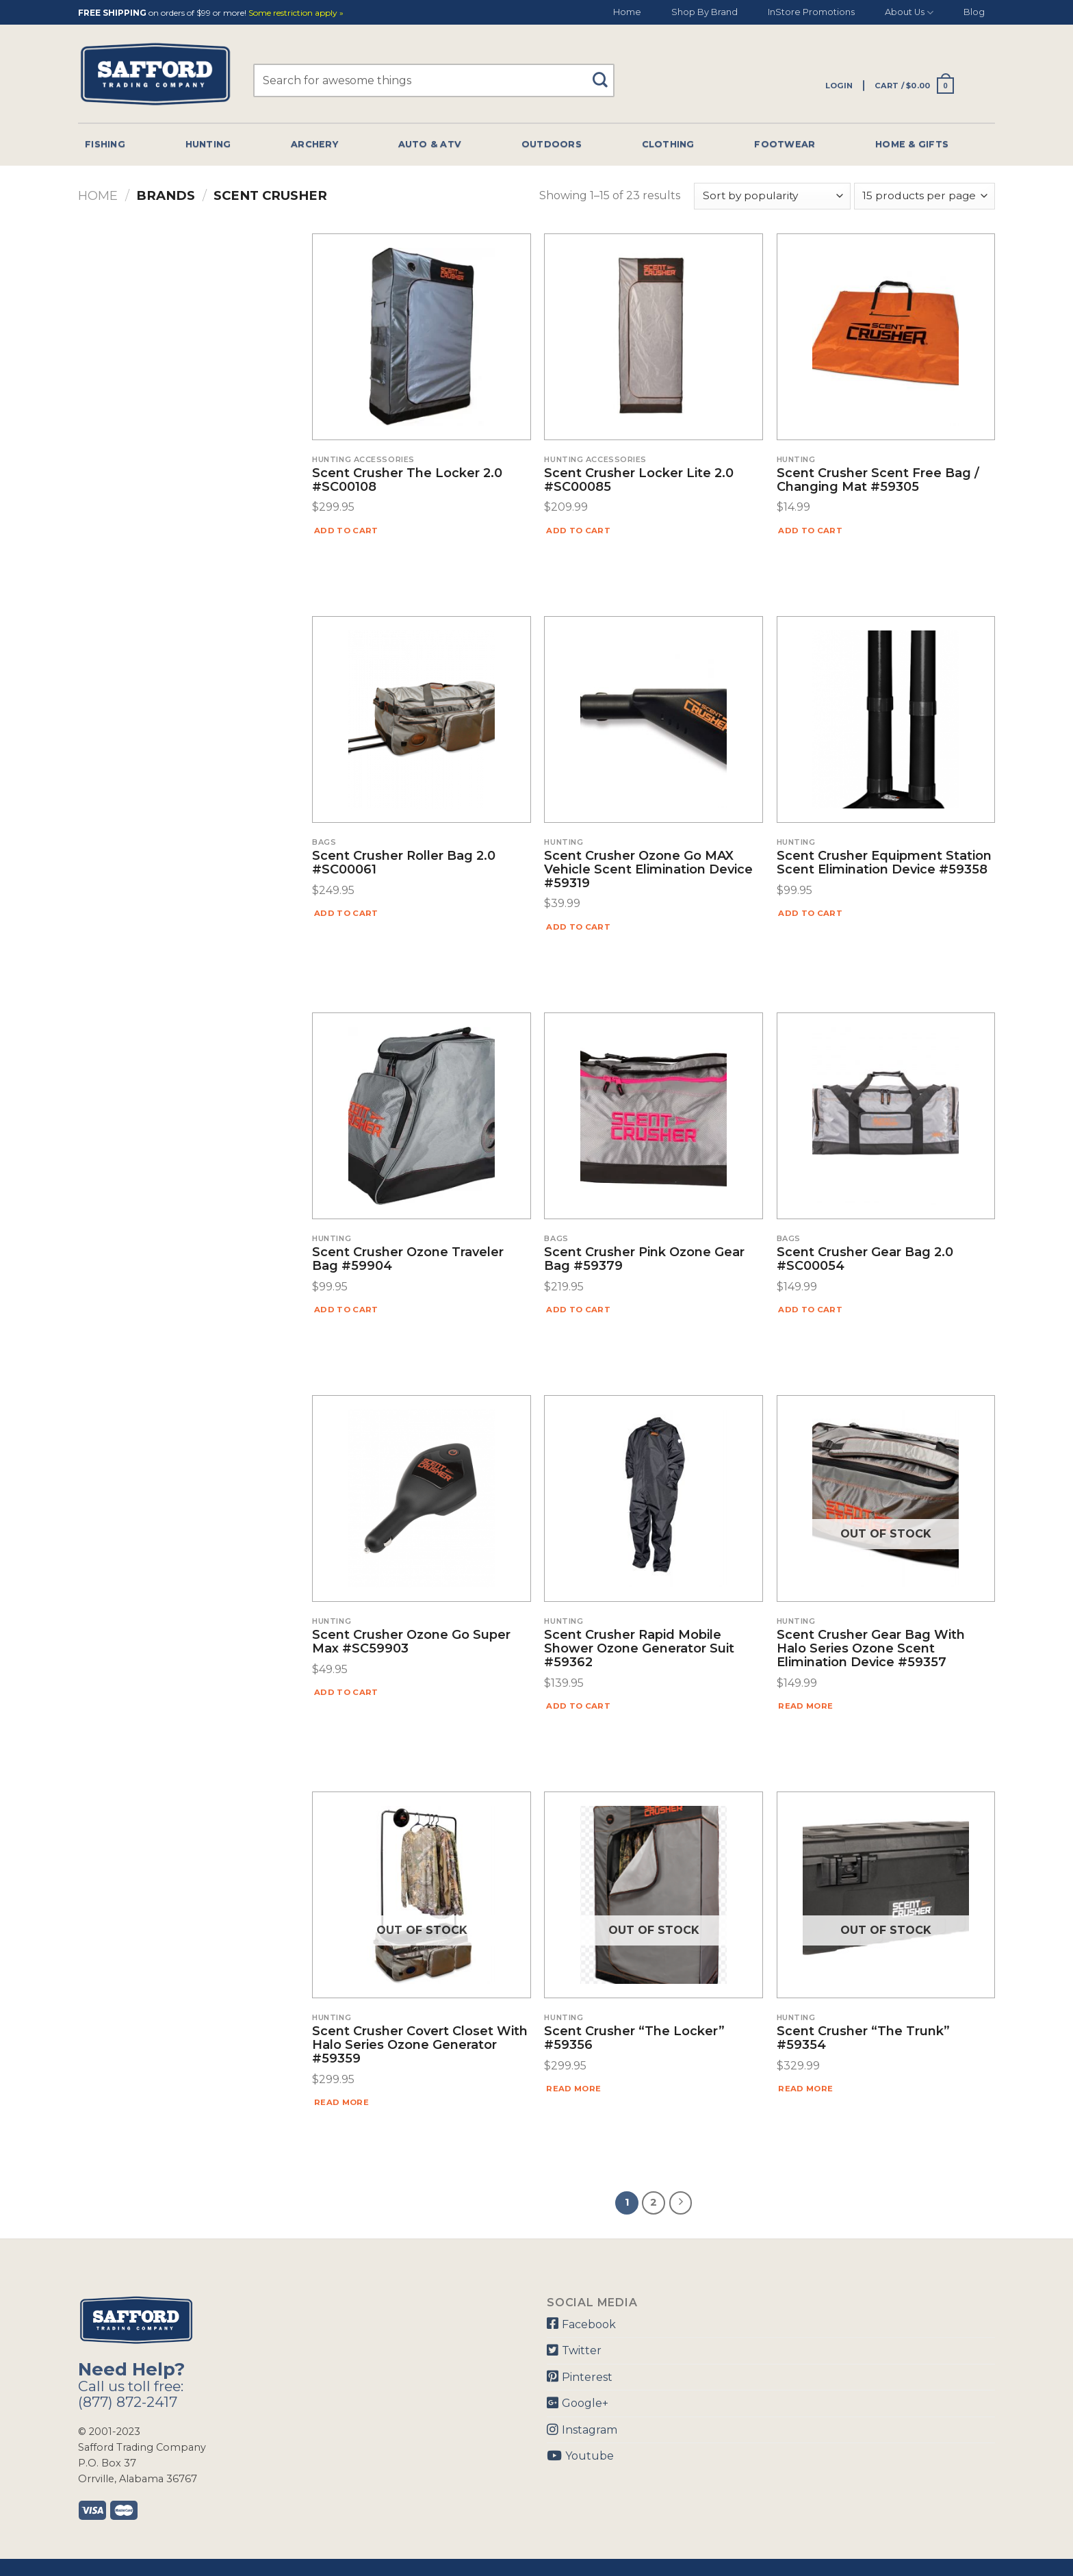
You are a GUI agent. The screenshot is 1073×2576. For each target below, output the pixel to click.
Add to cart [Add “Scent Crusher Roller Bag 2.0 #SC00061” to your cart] (346, 913)
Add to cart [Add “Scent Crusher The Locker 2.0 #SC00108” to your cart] (346, 530)
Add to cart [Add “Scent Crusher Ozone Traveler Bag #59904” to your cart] (346, 1309)
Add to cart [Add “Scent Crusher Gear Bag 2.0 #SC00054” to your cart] (810, 1309)
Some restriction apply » (296, 13)
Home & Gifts (911, 144)
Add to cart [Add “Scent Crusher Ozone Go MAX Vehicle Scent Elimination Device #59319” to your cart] (578, 927)
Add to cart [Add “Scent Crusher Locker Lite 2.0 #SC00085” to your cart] (578, 530)
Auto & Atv (430, 144)
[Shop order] (772, 196)
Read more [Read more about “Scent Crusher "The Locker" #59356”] (573, 2088)
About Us (909, 12)
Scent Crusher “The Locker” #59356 (634, 2038)
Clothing (668, 144)
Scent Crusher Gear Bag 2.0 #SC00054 (865, 1259)
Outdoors (551, 144)
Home (627, 12)
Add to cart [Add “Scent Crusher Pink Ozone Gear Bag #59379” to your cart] (578, 1309)
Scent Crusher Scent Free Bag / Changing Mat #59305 (878, 480)
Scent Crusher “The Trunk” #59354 (863, 2038)
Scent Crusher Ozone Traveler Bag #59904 (408, 1259)
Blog (974, 12)
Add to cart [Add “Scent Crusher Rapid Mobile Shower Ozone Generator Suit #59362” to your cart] (578, 1706)
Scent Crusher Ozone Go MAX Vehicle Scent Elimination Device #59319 (648, 870)
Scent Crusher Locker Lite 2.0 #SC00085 (639, 480)
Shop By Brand (704, 12)
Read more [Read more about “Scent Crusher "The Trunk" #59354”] (805, 2088)
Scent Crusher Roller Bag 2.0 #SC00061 (403, 863)
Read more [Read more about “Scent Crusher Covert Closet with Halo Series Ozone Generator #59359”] (341, 2102)
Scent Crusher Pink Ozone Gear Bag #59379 (644, 1259)
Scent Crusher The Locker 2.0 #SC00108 (407, 480)
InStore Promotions (811, 12)
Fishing (105, 144)
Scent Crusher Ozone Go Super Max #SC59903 (411, 1642)
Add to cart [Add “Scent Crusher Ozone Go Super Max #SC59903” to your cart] (346, 1692)
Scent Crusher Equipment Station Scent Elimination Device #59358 (884, 863)
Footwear (784, 144)
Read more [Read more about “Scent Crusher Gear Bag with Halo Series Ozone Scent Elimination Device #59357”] (805, 1706)
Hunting (208, 144)
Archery (314, 144)
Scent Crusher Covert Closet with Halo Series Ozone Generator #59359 (420, 2045)
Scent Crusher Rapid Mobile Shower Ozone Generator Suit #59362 (639, 1649)
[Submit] (605, 73)
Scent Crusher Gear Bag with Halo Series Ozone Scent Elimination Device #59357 (871, 1649)
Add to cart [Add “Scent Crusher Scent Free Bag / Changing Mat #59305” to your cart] (810, 530)
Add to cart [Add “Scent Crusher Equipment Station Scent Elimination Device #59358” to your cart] (810, 913)
